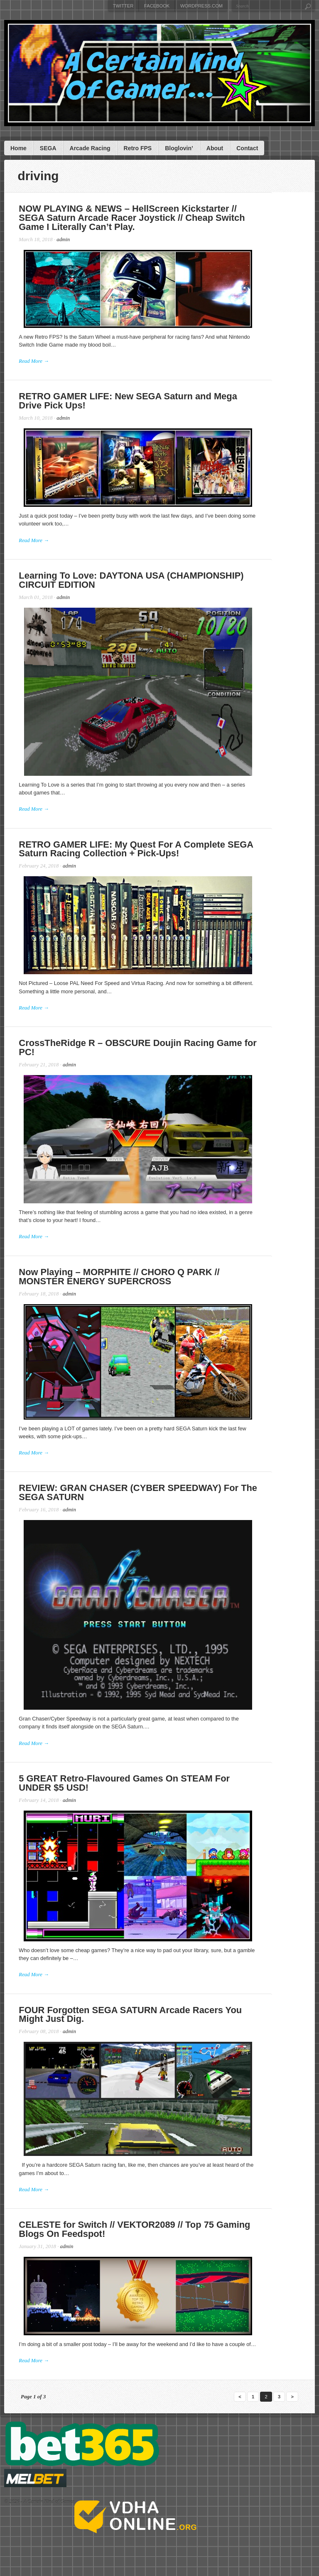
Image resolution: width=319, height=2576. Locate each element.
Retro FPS (138, 148)
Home (18, 148)
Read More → (36, 362)
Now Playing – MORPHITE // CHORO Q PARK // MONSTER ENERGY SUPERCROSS (147, 1280)
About (214, 148)
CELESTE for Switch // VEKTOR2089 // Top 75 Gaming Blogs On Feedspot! (153, 2244)
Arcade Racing (90, 148)
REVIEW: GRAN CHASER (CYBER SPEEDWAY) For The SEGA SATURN (156, 1499)
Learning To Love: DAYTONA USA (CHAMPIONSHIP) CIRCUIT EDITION (155, 586)
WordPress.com (201, 5)
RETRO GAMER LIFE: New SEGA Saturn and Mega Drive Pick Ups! (155, 404)
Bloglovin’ (179, 148)
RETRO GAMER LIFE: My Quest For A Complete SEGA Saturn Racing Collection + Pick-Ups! (156, 857)
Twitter (123, 5)
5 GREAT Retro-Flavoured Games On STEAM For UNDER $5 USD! (152, 1792)
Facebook (156, 5)
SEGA (48, 148)
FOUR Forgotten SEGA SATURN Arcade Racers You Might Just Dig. (159, 2026)
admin (66, 240)
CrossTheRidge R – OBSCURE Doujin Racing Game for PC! (151, 1054)
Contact (247, 148)
